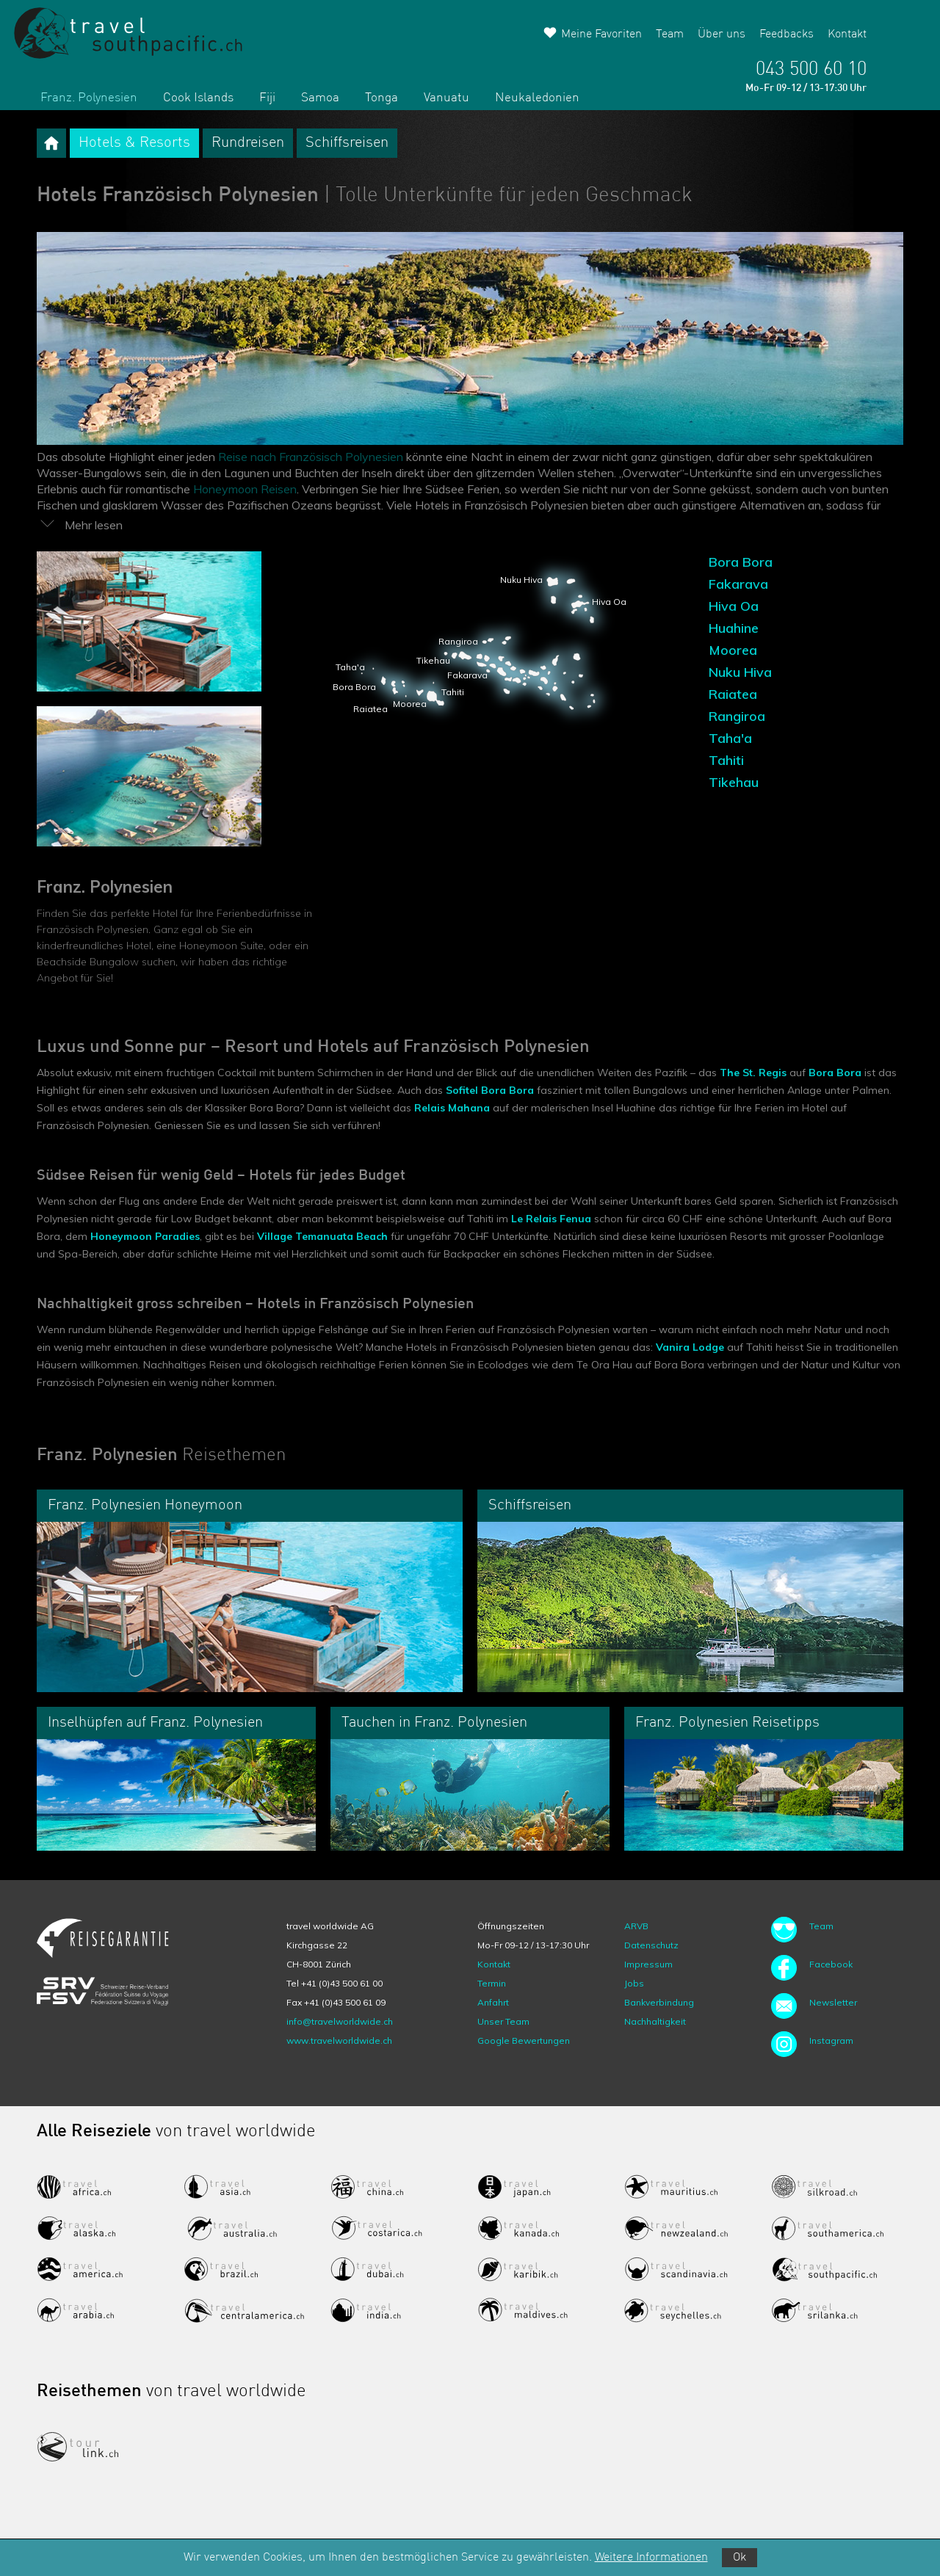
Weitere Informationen (651, 2558)
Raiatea (733, 694)
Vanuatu (446, 98)
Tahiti (726, 760)
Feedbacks (786, 34)
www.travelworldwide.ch (339, 2040)
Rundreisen (248, 143)
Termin (491, 1983)
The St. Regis (753, 1072)
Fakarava (738, 584)
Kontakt (847, 34)
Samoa (320, 98)
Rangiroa (737, 716)
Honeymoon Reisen (245, 489)
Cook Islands (198, 98)
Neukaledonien (537, 98)
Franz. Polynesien (88, 98)
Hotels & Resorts (134, 143)
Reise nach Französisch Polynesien (310, 456)
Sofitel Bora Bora (490, 1090)
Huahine (734, 628)
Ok (739, 2558)
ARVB (636, 1925)
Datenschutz (651, 1945)
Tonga (381, 98)
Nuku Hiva (740, 672)
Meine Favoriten (601, 34)
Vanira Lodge (690, 1347)
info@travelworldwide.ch (339, 2021)
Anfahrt (493, 2002)
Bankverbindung (659, 2002)
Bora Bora (741, 562)
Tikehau (734, 782)
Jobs (634, 1983)
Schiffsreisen (347, 143)
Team (670, 34)
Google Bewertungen (523, 2040)
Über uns (721, 34)
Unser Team (503, 2021)
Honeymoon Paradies (145, 1236)
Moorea (733, 650)
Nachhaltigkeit (655, 2021)
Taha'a (730, 738)
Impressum (648, 1964)
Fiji (267, 98)
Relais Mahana (452, 1107)
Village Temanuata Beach (322, 1236)
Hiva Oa (734, 606)
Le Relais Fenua (551, 1218)
